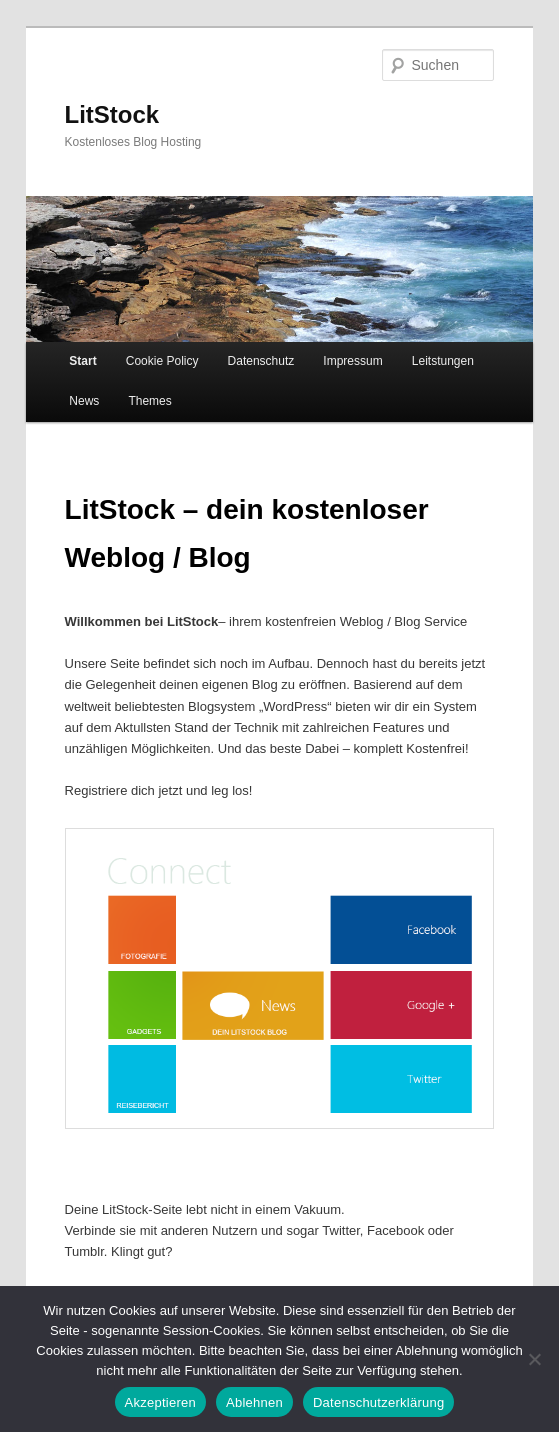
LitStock (112, 114)
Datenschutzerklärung (378, 1402)
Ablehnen (254, 1402)
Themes (149, 401)
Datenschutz (261, 361)
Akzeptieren (160, 1402)
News (84, 401)
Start (82, 361)
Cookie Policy (162, 361)
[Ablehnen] (534, 1359)
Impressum (352, 361)
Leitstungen (443, 361)
